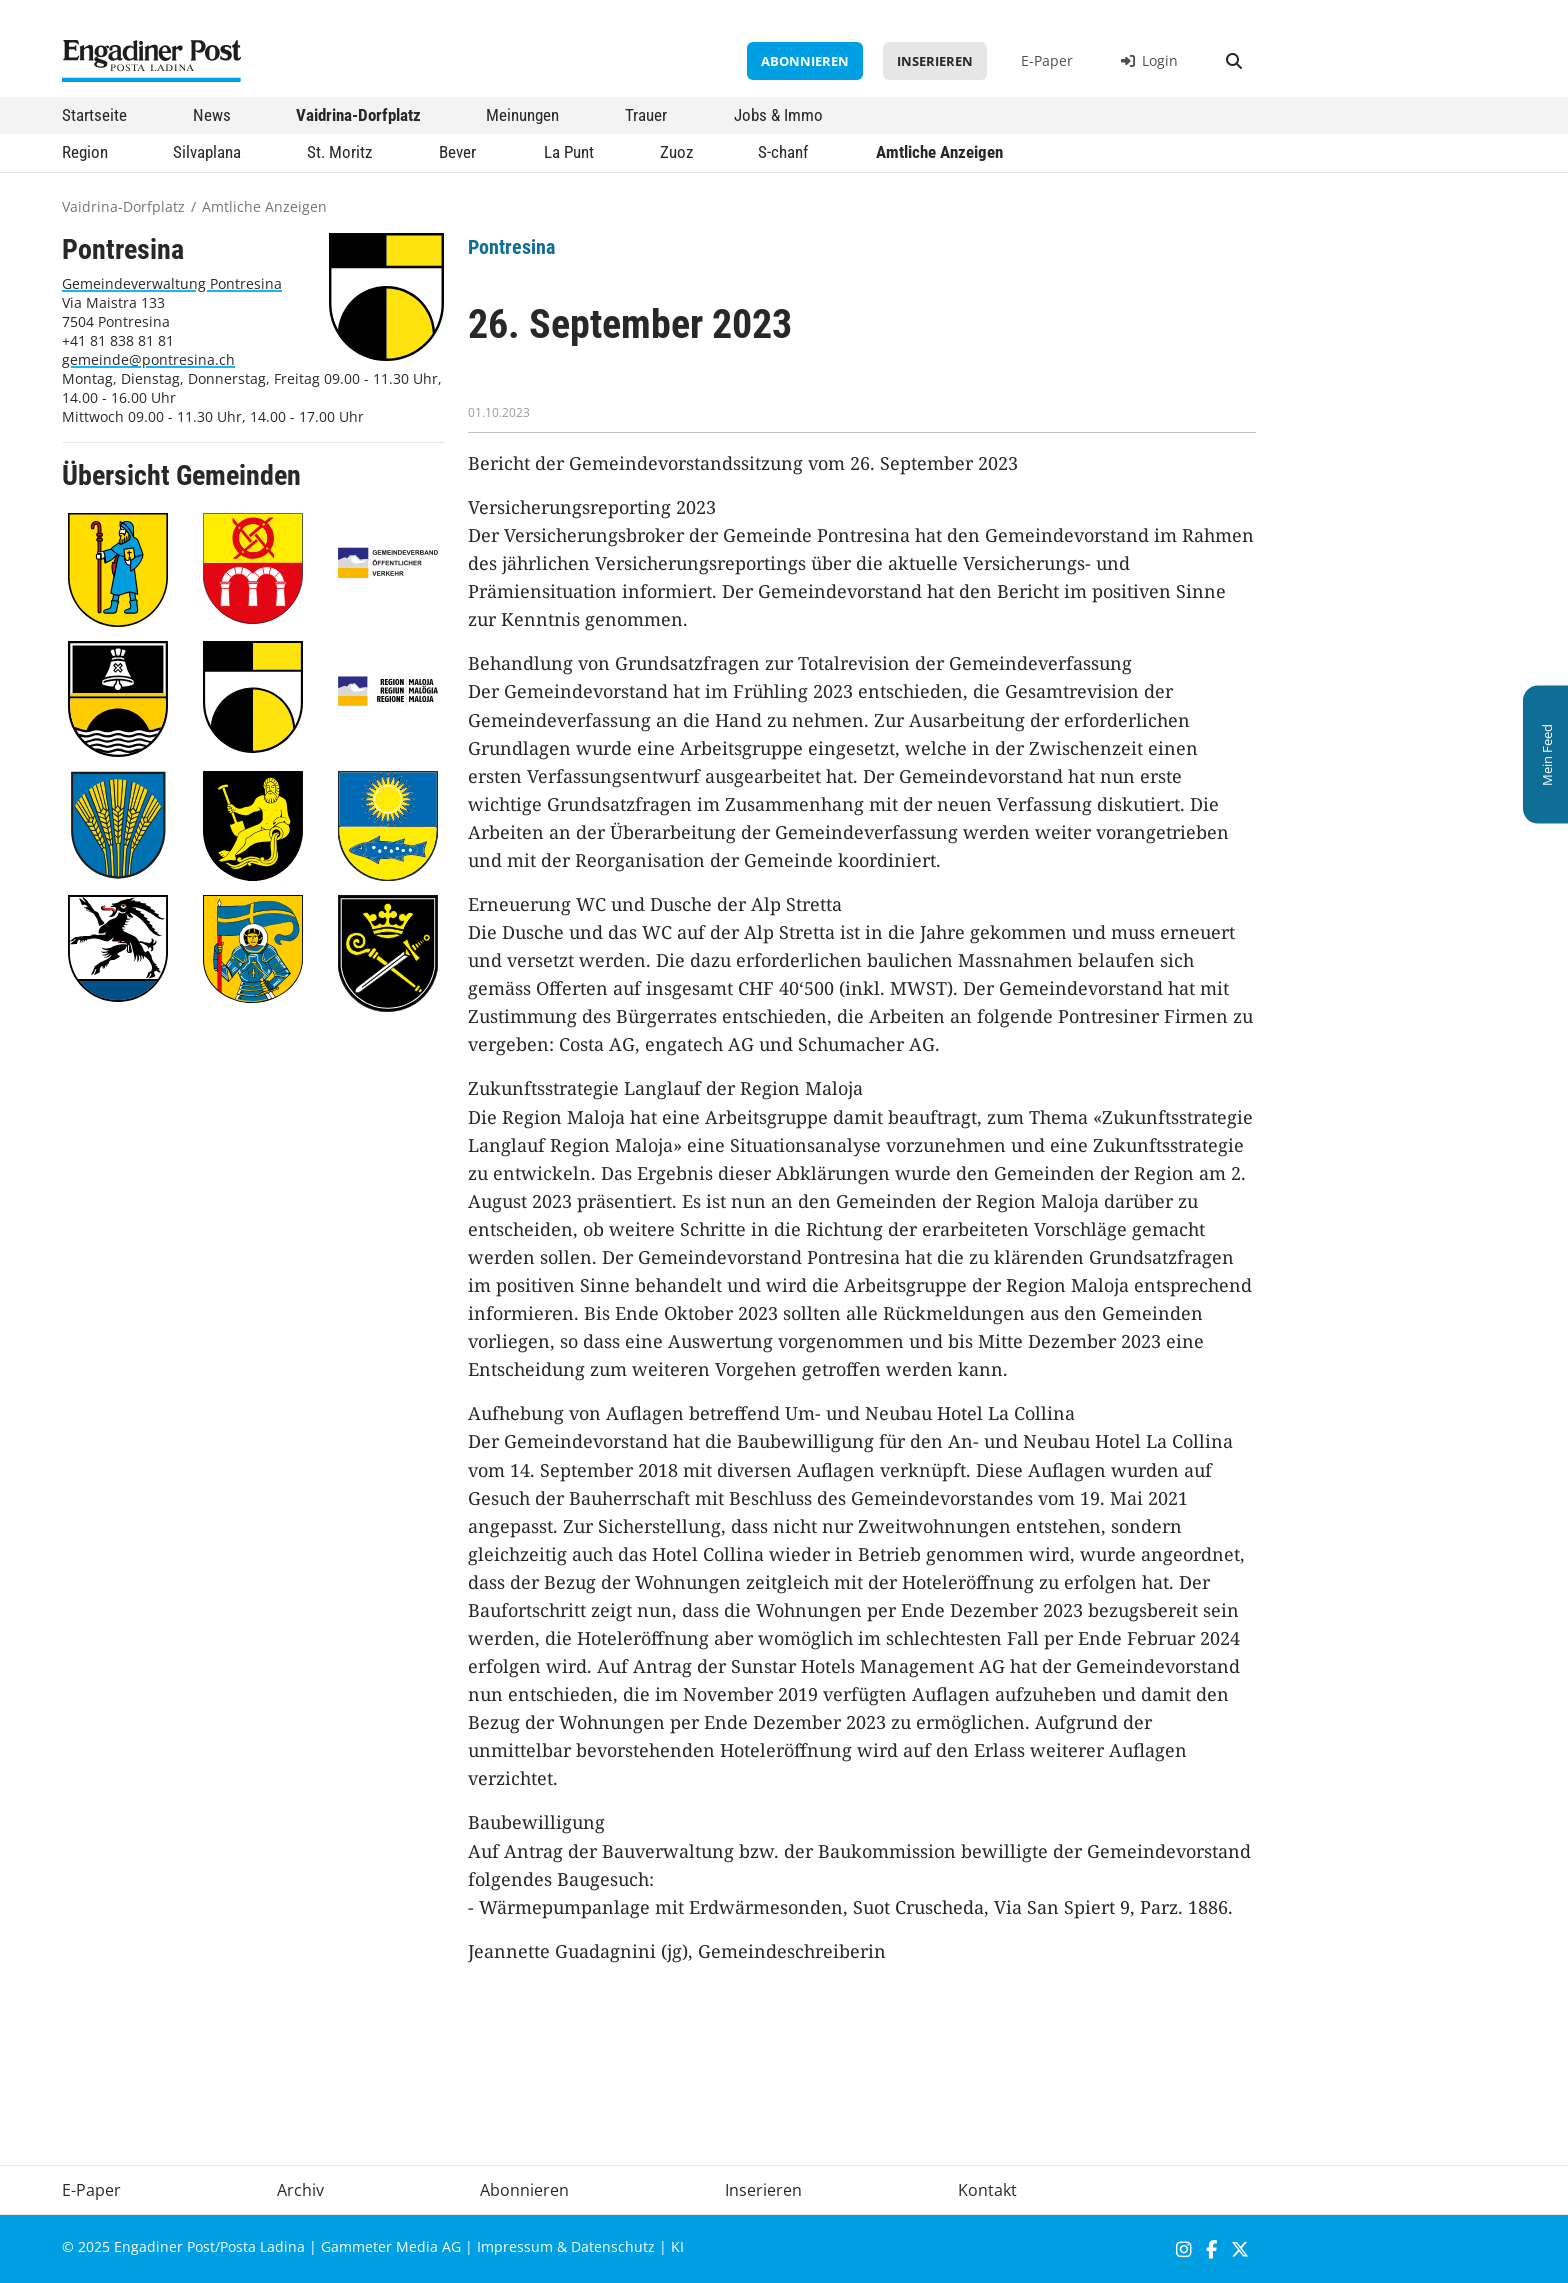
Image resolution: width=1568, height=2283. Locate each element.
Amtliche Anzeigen (939, 152)
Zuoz (676, 152)
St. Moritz (339, 152)
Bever (457, 152)
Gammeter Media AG (391, 2246)
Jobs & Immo (778, 115)
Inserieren (935, 61)
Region (85, 152)
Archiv (300, 2190)
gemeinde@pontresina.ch (148, 359)
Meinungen (522, 115)
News (212, 115)
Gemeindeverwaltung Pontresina (172, 283)
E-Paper (1047, 60)
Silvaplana (207, 152)
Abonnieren (805, 61)
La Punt (569, 152)
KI (677, 2246)
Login (1149, 60)
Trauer (646, 115)
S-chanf (783, 152)
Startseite (94, 115)
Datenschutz (613, 2246)
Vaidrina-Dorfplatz (358, 115)
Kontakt (987, 2190)
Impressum (515, 2246)
